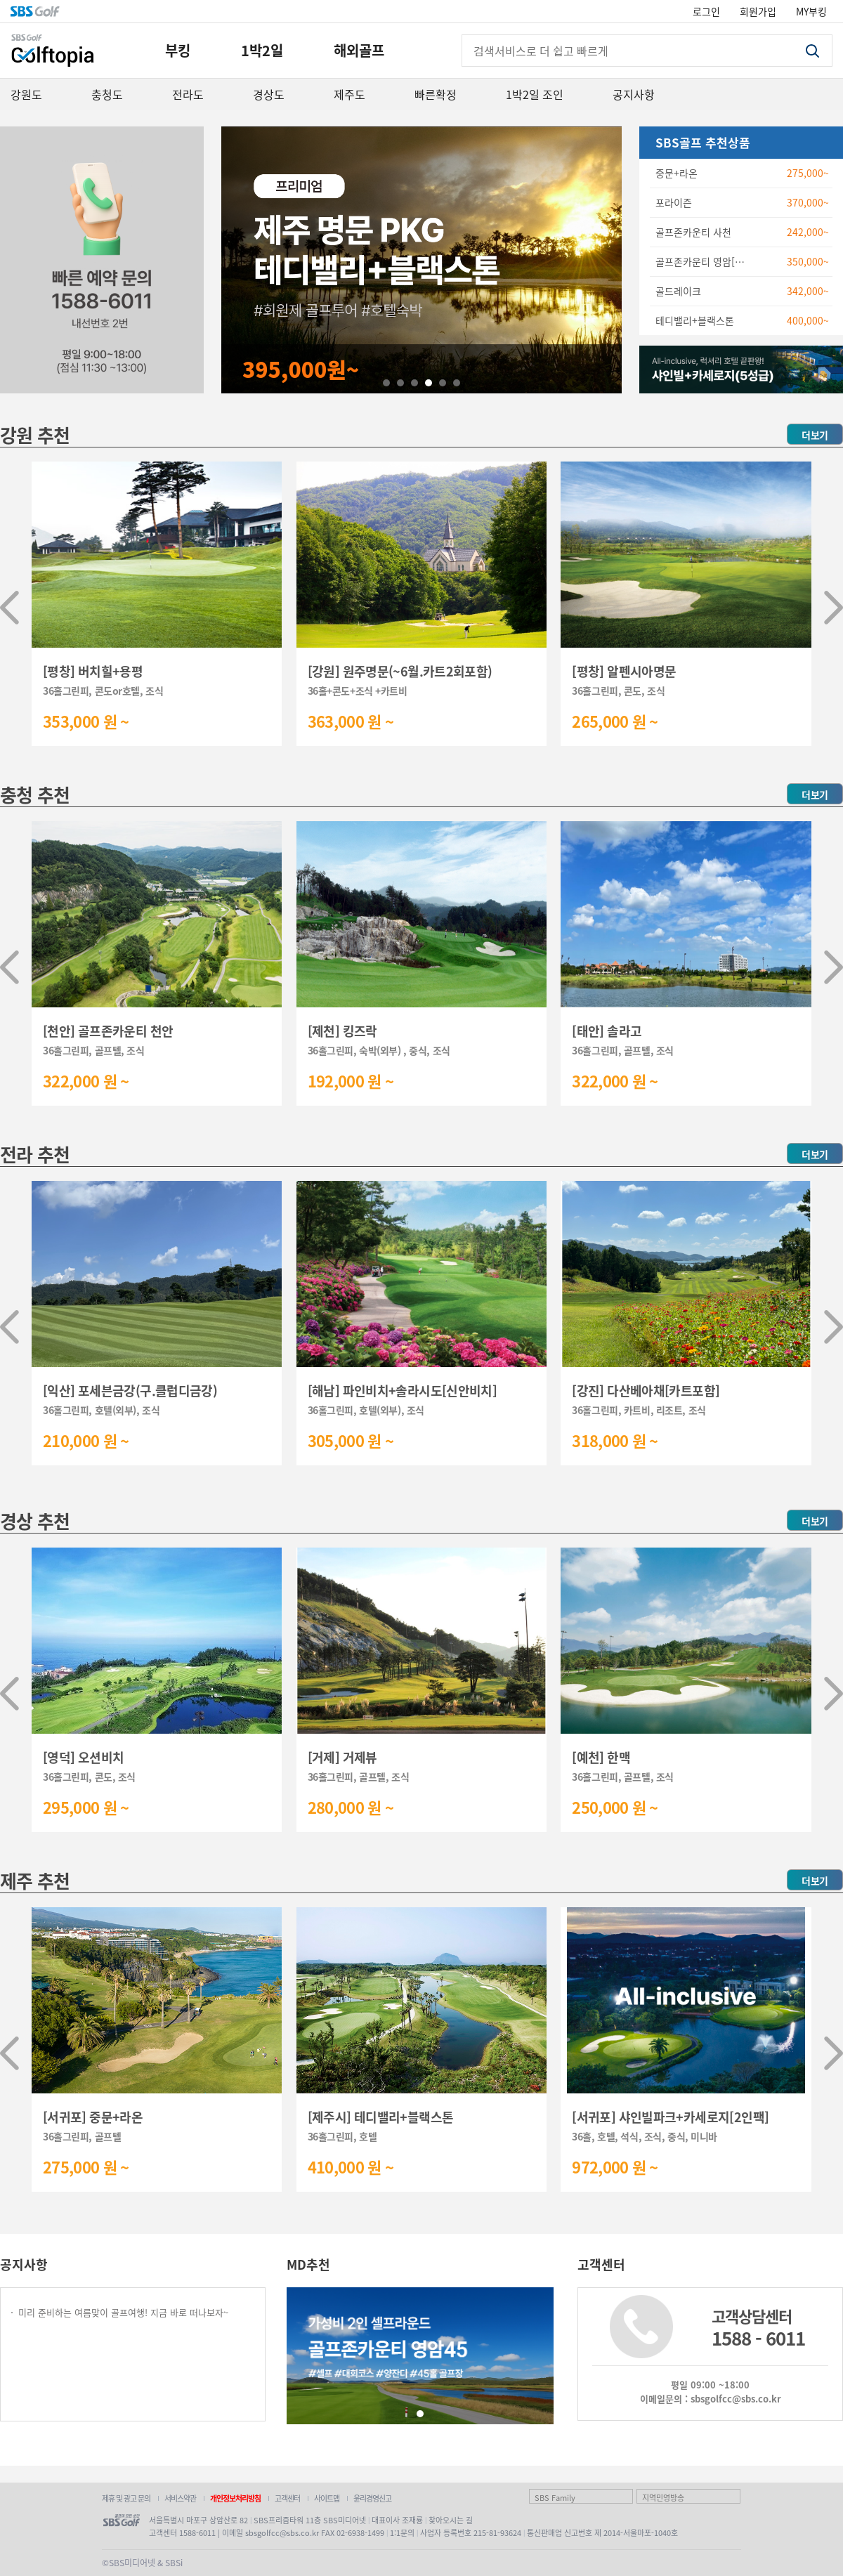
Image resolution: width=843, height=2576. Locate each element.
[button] (9, 608)
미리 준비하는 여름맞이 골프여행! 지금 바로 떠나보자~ (123, 2312)
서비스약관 (180, 2498)
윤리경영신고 (372, 2498)
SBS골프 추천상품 (702, 142)
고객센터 (287, 2498)
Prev (239, 260)
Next (603, 260)
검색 (812, 51)
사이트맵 (326, 2498)
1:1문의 (402, 2532)
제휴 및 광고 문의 (126, 2498)
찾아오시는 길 (451, 2519)
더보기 (815, 435)
